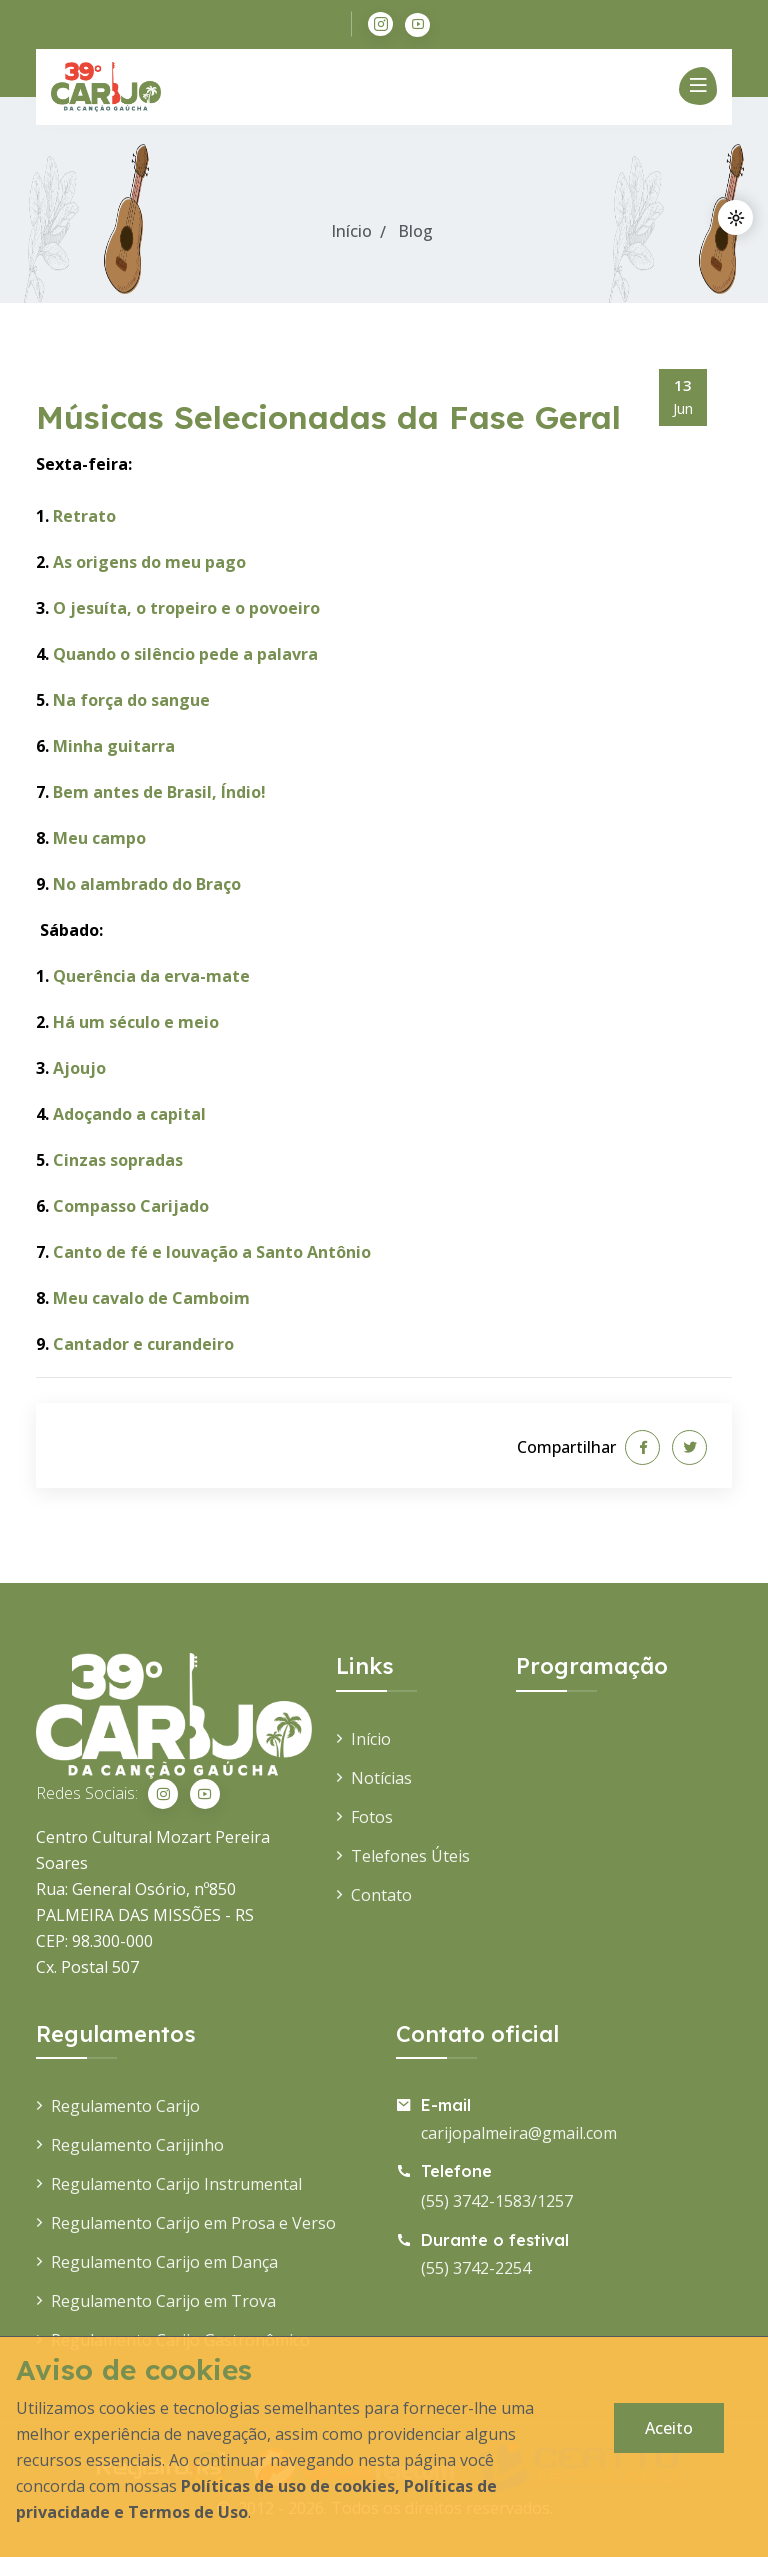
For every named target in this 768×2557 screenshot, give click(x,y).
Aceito (669, 2428)
